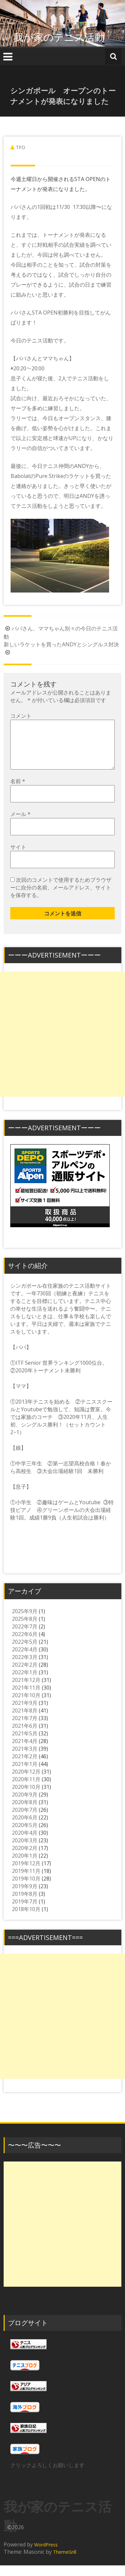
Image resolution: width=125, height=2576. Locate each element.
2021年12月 (26, 1690)
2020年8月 (24, 1812)
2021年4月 (24, 1751)
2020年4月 (24, 1843)
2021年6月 (24, 1736)
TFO (20, 147)
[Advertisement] (62, 1044)
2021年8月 (24, 1721)
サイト (18, 857)
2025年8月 (24, 1629)
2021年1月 (24, 1774)
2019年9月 (24, 1896)
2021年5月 (24, 1744)
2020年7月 (24, 1820)
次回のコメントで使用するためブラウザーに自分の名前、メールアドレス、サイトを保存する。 (60, 898)
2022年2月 (24, 1675)
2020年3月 (24, 1851)
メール (20, 824)
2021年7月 (24, 1728)
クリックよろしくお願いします (47, 2475)
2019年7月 (24, 1912)
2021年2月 (24, 1767)
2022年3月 (24, 1667)
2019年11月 (26, 1881)
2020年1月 (24, 1866)
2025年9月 (24, 1621)
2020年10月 (26, 1797)
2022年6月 (24, 1644)
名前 (17, 791)
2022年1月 (24, 1683)
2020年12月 (26, 1782)
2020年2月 (24, 1858)
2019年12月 (26, 1874)
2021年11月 (26, 1698)
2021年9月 (24, 1713)
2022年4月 (24, 1660)
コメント (20, 715)
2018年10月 (26, 1919)
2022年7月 (24, 1637)
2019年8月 (24, 1904)
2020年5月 (24, 1835)
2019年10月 (26, 1889)
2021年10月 (26, 1705)
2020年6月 (24, 1828)
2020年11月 (26, 1790)
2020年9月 (24, 1805)
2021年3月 (24, 1759)
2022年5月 (24, 1652)
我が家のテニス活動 (63, 37)
